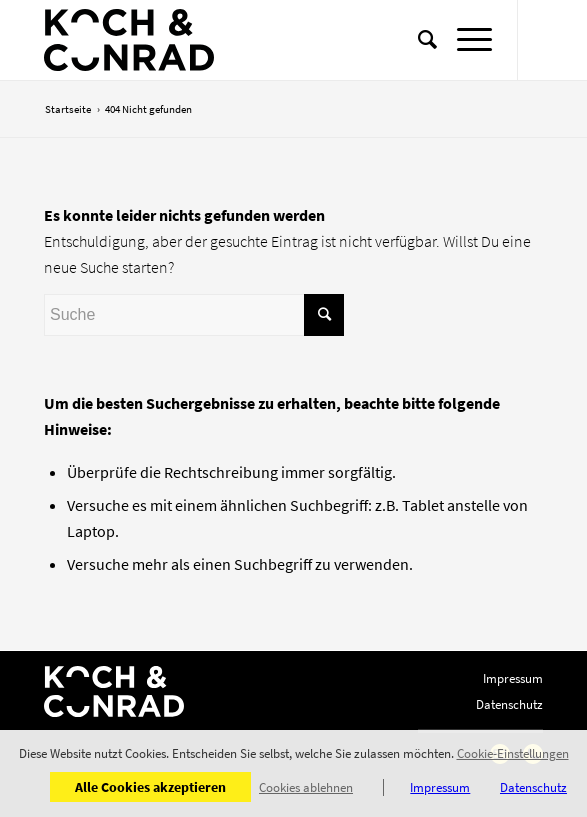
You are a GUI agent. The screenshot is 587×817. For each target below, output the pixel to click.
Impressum (513, 678)
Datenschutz (509, 704)
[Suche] (417, 40)
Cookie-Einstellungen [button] (513, 754)
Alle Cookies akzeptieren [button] (150, 787)
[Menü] (464, 40)
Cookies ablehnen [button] (306, 787)
